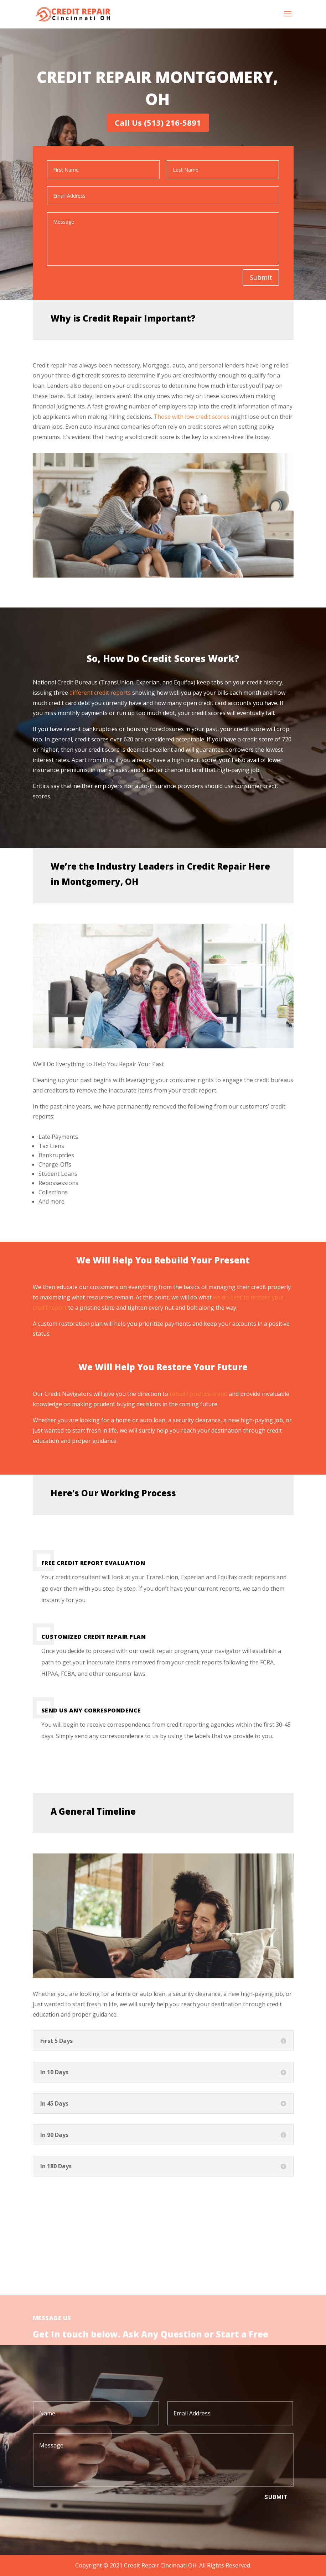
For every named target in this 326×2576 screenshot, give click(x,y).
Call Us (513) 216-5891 (158, 122)
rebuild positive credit (198, 1394)
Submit (261, 277)
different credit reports (100, 693)
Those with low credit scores (191, 417)
